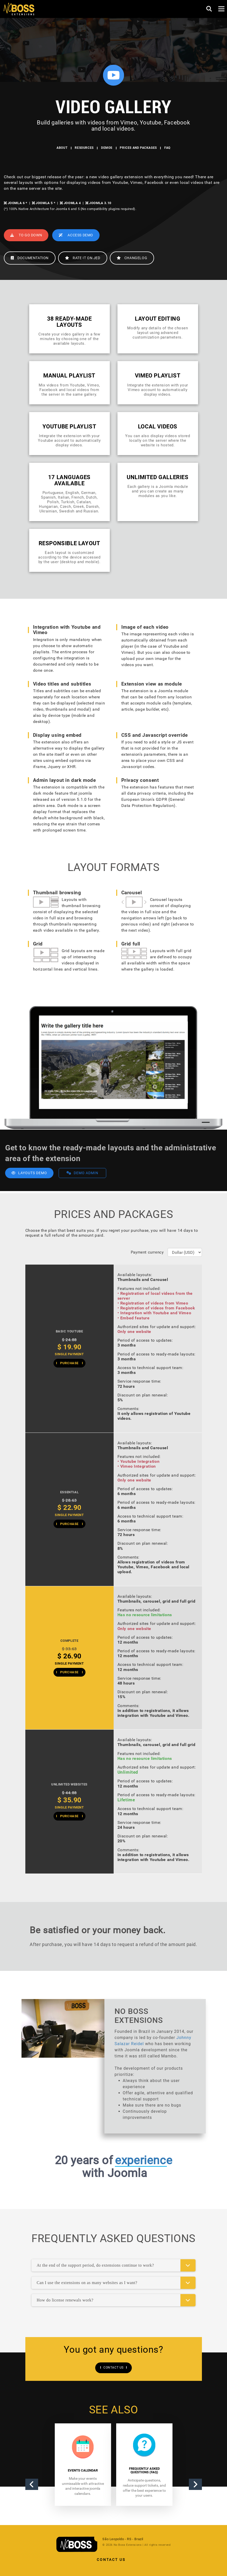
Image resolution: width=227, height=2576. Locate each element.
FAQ (167, 148)
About (62, 148)
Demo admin (82, 1173)
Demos (106, 148)
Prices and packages (138, 148)
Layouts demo (29, 1173)
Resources (84, 148)
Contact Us (113, 2367)
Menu (221, 4)
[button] (31, 2484)
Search (208, 9)
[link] (19, 9)
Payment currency (147, 1252)
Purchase (69, 1363)
